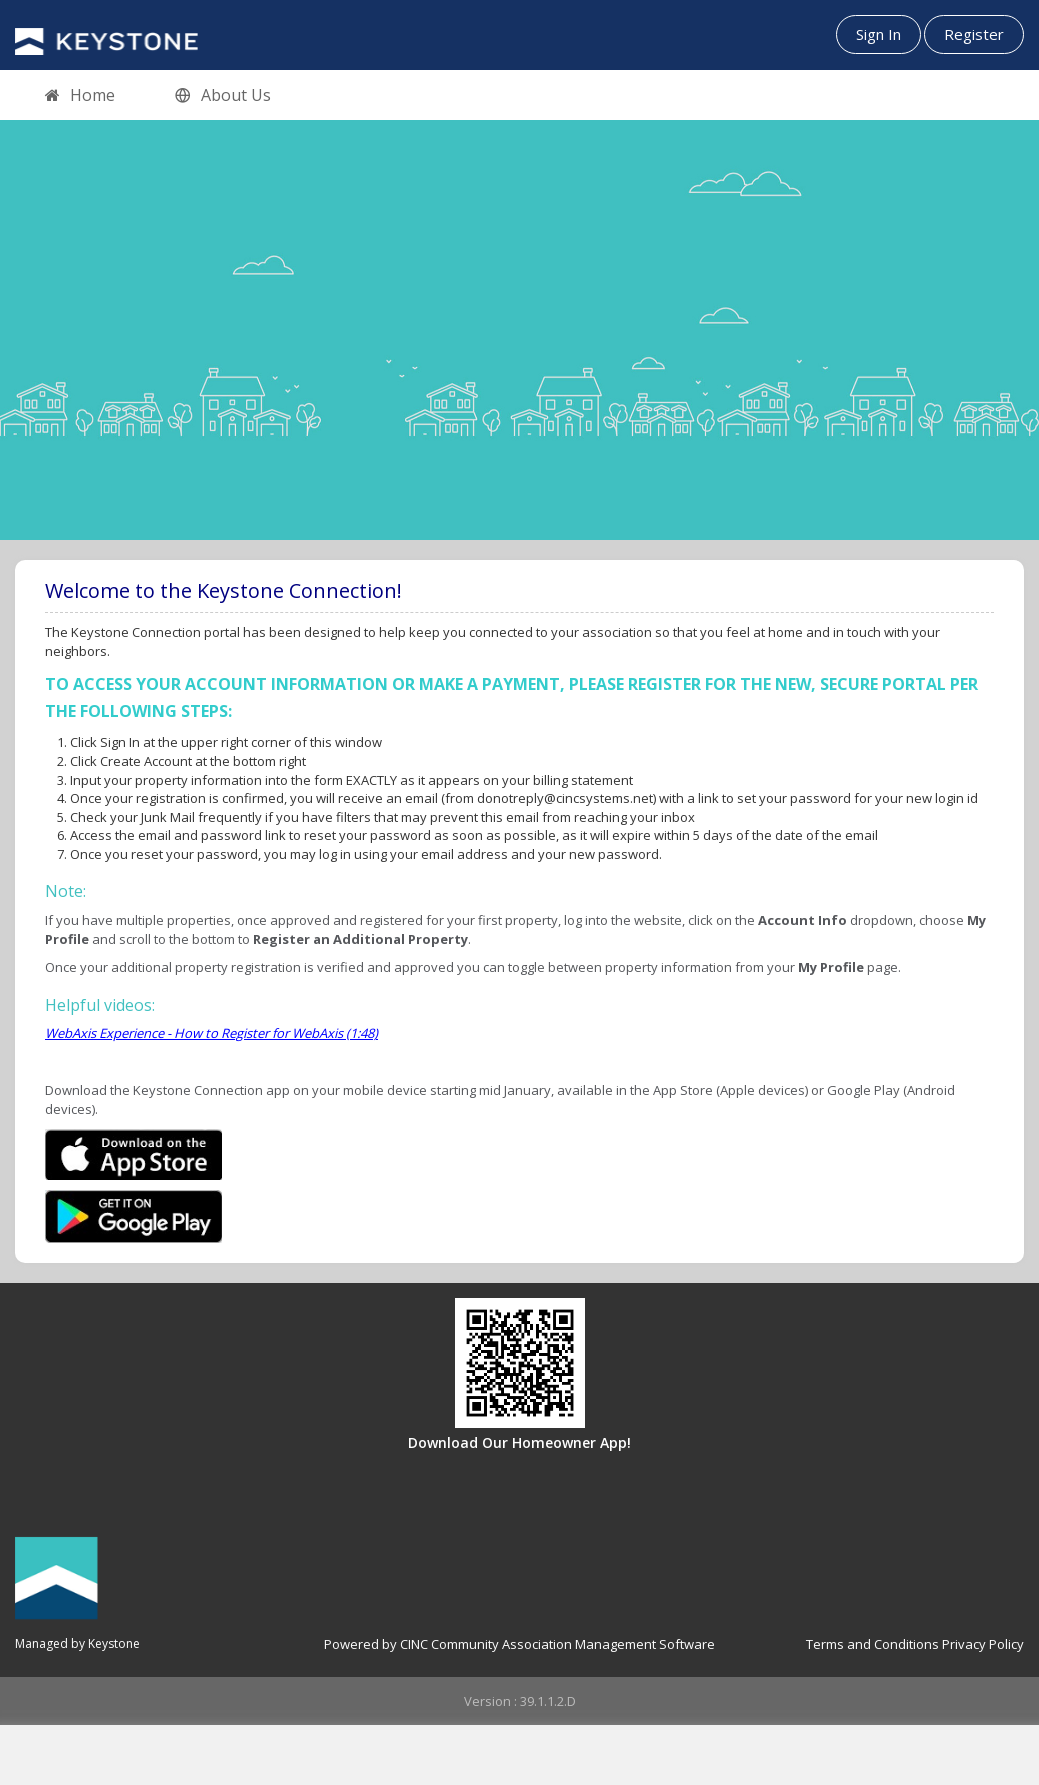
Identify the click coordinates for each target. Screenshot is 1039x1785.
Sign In (878, 34)
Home (80, 96)
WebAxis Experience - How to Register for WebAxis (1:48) (211, 1033)
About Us (223, 96)
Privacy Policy (983, 1644)
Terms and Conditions (872, 1644)
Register (974, 34)
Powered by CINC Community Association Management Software (519, 1644)
